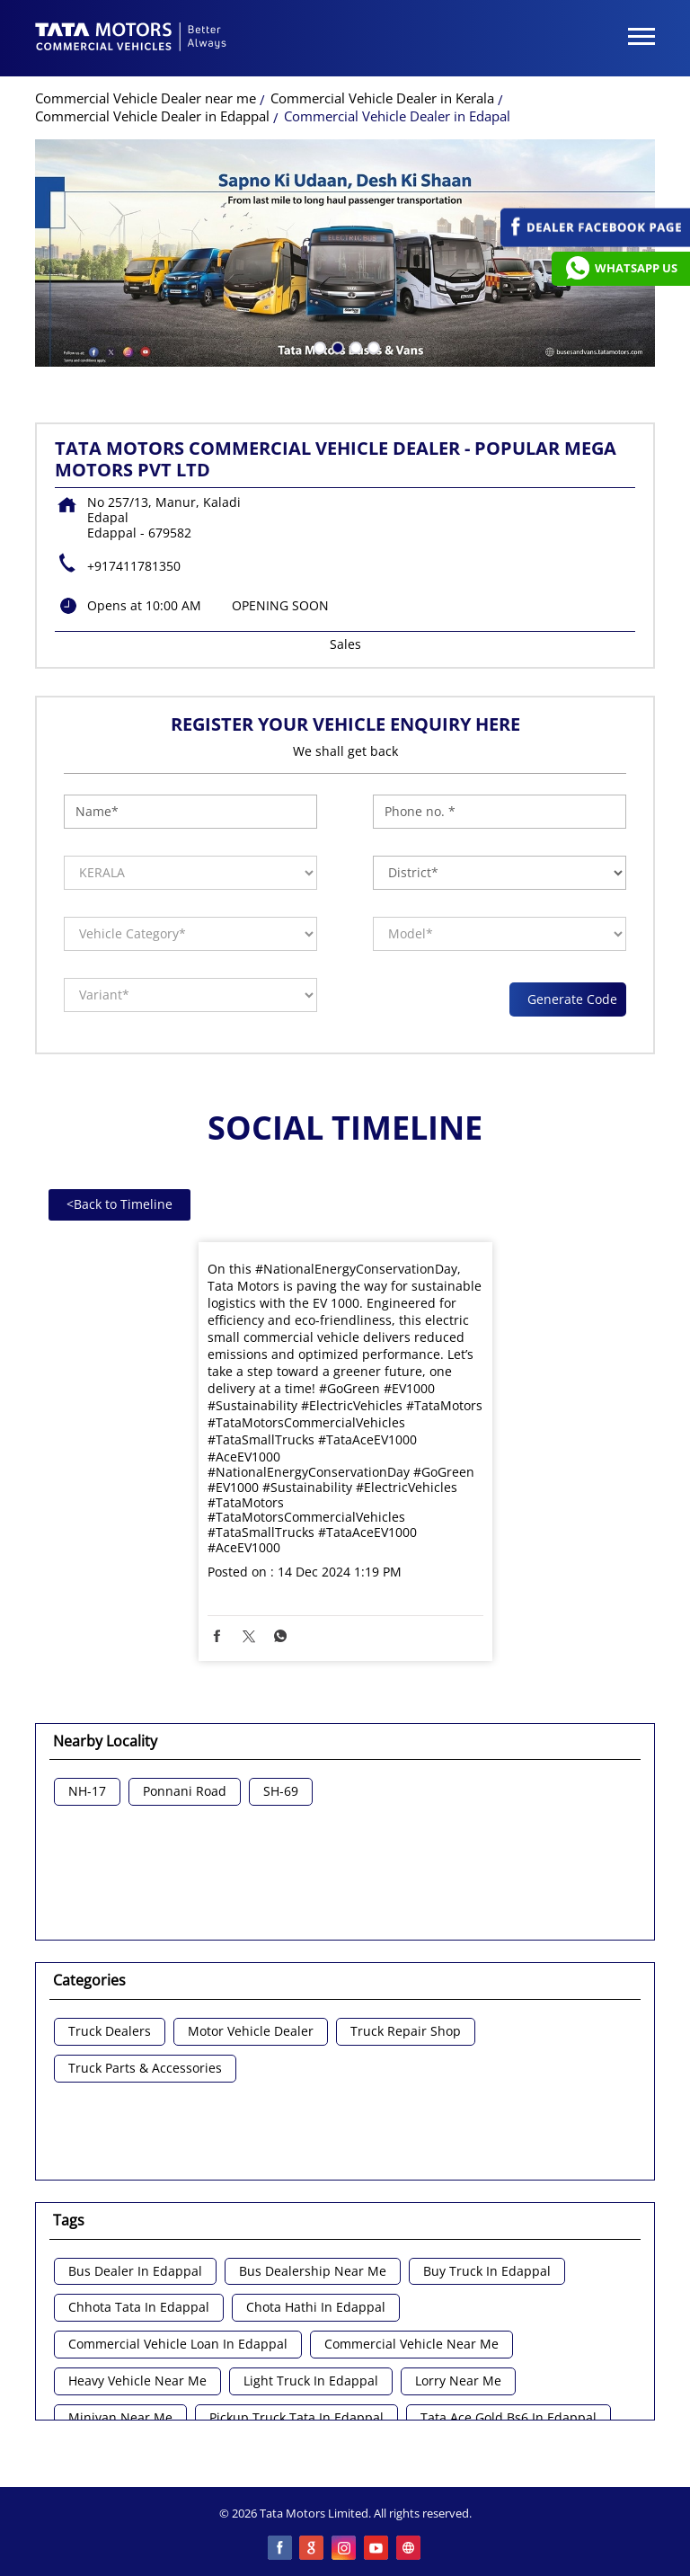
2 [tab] (336, 346)
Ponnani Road (184, 1791)
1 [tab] (318, 346)
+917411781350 (134, 565)
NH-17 (87, 1791)
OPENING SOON (280, 605)
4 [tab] (371, 346)
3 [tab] (353, 346)
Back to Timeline (119, 1203)
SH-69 (280, 1791)
